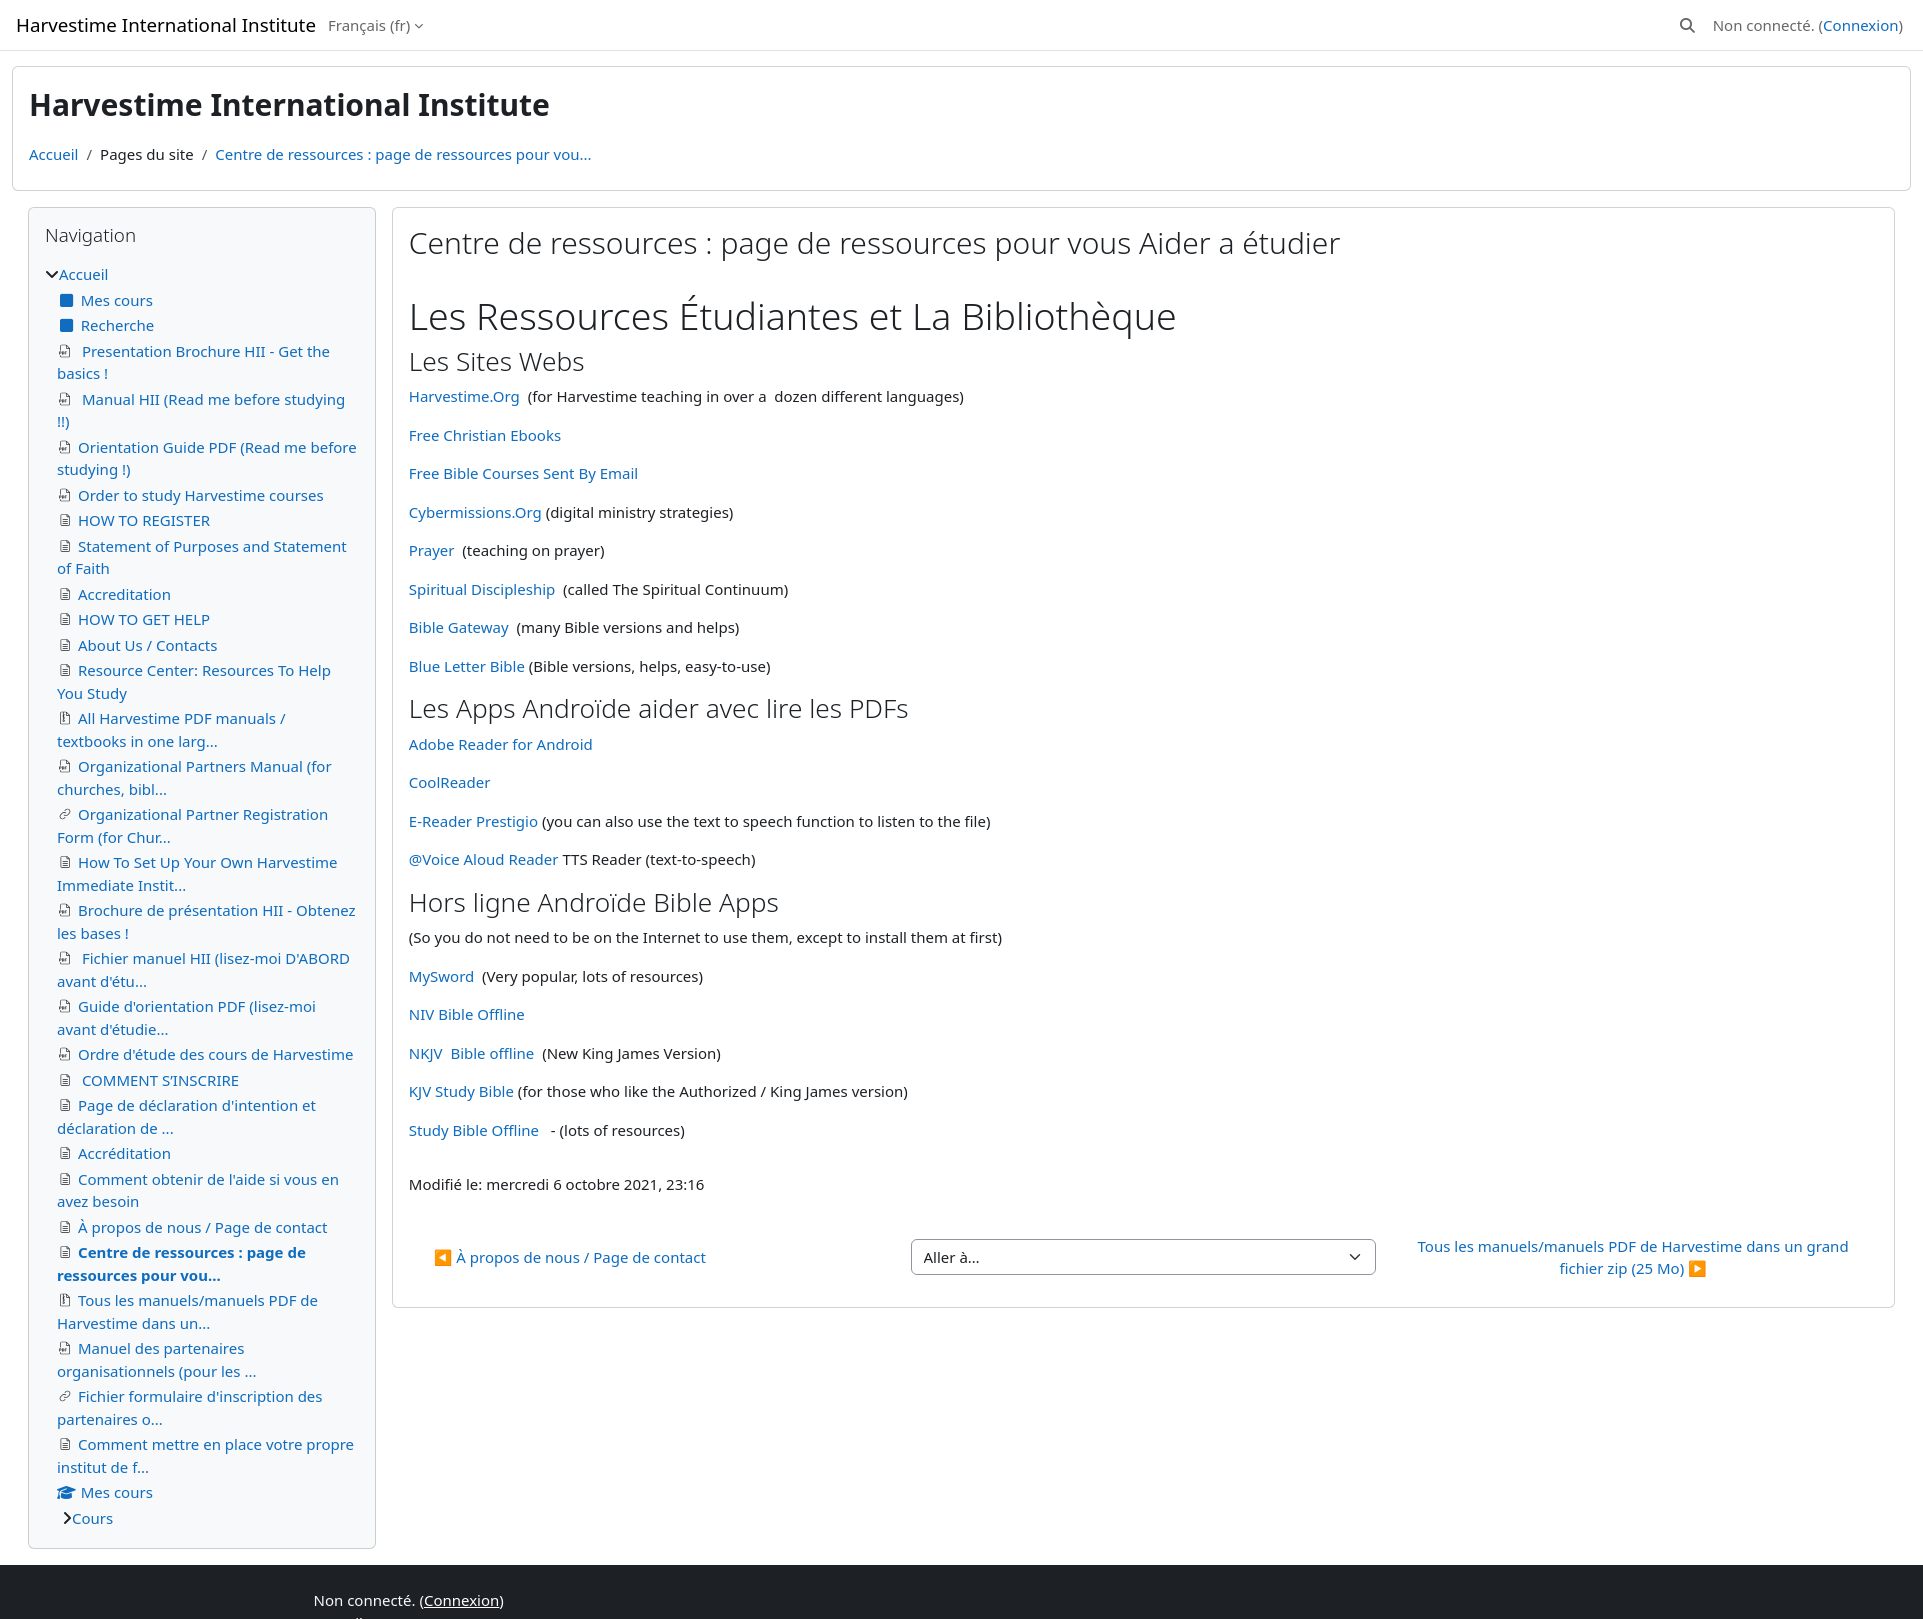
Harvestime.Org (464, 396)
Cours (92, 1518)
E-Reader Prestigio (475, 821)
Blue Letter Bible (467, 666)
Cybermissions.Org (475, 512)
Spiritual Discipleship (482, 589)
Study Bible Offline (474, 1130)
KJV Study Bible (463, 1091)
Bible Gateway (459, 627)
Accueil (53, 154)
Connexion (1860, 25)
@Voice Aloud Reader (484, 859)
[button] (1687, 25)
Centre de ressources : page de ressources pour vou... (403, 154)
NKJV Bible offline (472, 1053)
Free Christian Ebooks (485, 435)
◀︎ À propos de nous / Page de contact (570, 1257)
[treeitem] (202, 896)
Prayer (432, 550)
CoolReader (450, 782)
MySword (441, 976)
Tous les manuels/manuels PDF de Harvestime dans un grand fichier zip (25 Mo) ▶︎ (1635, 1257)
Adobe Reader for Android (501, 744)
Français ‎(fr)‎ (369, 25)
